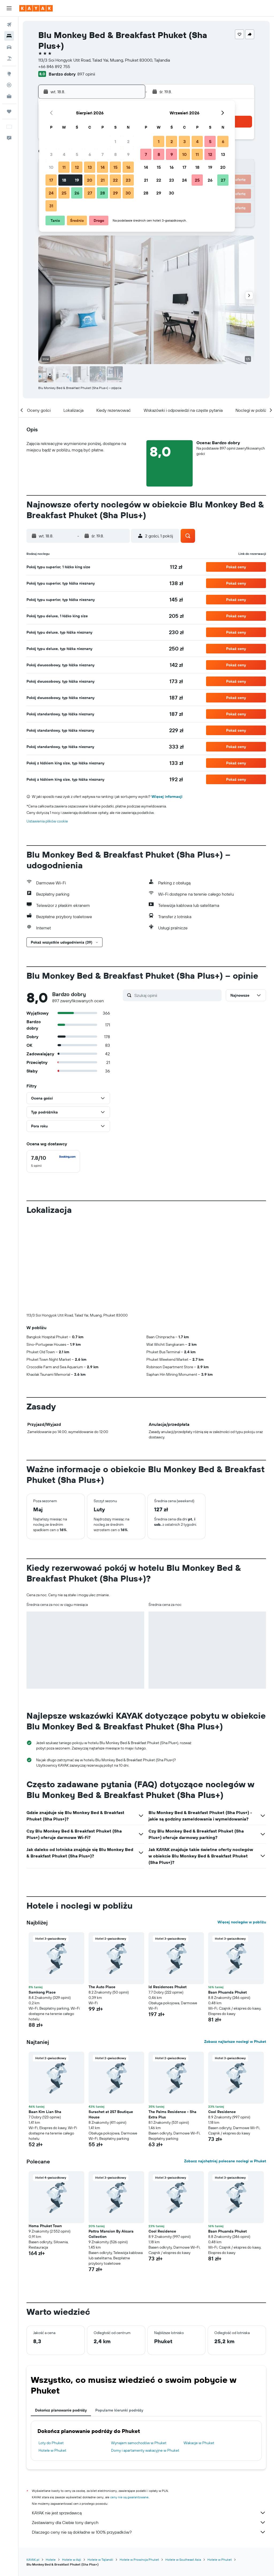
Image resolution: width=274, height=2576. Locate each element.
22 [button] (115, 180)
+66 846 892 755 (54, 66)
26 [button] (76, 193)
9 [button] (128, 154)
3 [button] (51, 154)
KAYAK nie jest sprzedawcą (149, 2424)
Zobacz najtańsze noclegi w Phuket (235, 1952)
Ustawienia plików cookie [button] (47, 821)
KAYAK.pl (32, 2471)
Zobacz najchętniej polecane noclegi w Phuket (225, 2072)
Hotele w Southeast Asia (183, 2471)
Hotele (51, 2471)
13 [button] (90, 167)
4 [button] (64, 154)
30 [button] (128, 193)
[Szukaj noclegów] (9, 36)
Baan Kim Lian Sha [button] (45, 2022)
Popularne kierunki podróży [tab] (119, 2321)
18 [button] (64, 180)
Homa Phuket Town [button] (45, 2136)
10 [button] (51, 167)
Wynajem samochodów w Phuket (138, 2353)
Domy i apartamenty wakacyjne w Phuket (145, 2361)
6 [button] (90, 154)
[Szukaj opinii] (176, 995)
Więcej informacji (166, 796)
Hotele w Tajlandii (100, 2471)
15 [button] (115, 167)
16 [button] (128, 167)
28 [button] (102, 193)
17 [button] (51, 180)
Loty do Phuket (51, 2353)
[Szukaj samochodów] (9, 47)
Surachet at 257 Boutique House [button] (111, 2025)
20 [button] (89, 180)
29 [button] (115, 193)
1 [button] (115, 141)
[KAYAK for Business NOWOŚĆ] (9, 96)
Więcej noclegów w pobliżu (242, 1833)
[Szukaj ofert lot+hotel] (9, 58)
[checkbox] (53, 1161)
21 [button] (103, 180)
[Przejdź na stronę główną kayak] (36, 8)
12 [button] (77, 167)
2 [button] (128, 141)
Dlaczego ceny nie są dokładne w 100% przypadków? (149, 2443)
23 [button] (128, 180)
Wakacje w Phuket (199, 2353)
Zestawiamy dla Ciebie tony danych (149, 2433)
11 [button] (64, 167)
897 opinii (86, 74)
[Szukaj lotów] (9, 24)
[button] (9, 8)
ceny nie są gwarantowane (129, 2408)
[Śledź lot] (9, 85)
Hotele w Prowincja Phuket (139, 2471)
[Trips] (9, 111)
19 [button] (77, 180)
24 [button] (51, 193)
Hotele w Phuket (52, 2361)
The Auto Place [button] (102, 1897)
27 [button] (89, 193)
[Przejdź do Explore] (9, 73)
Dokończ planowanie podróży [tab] (61, 2321)
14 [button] (103, 167)
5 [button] (77, 154)
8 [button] (115, 154)
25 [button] (64, 193)
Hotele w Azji (71, 2471)
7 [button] (102, 154)
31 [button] (51, 205)
